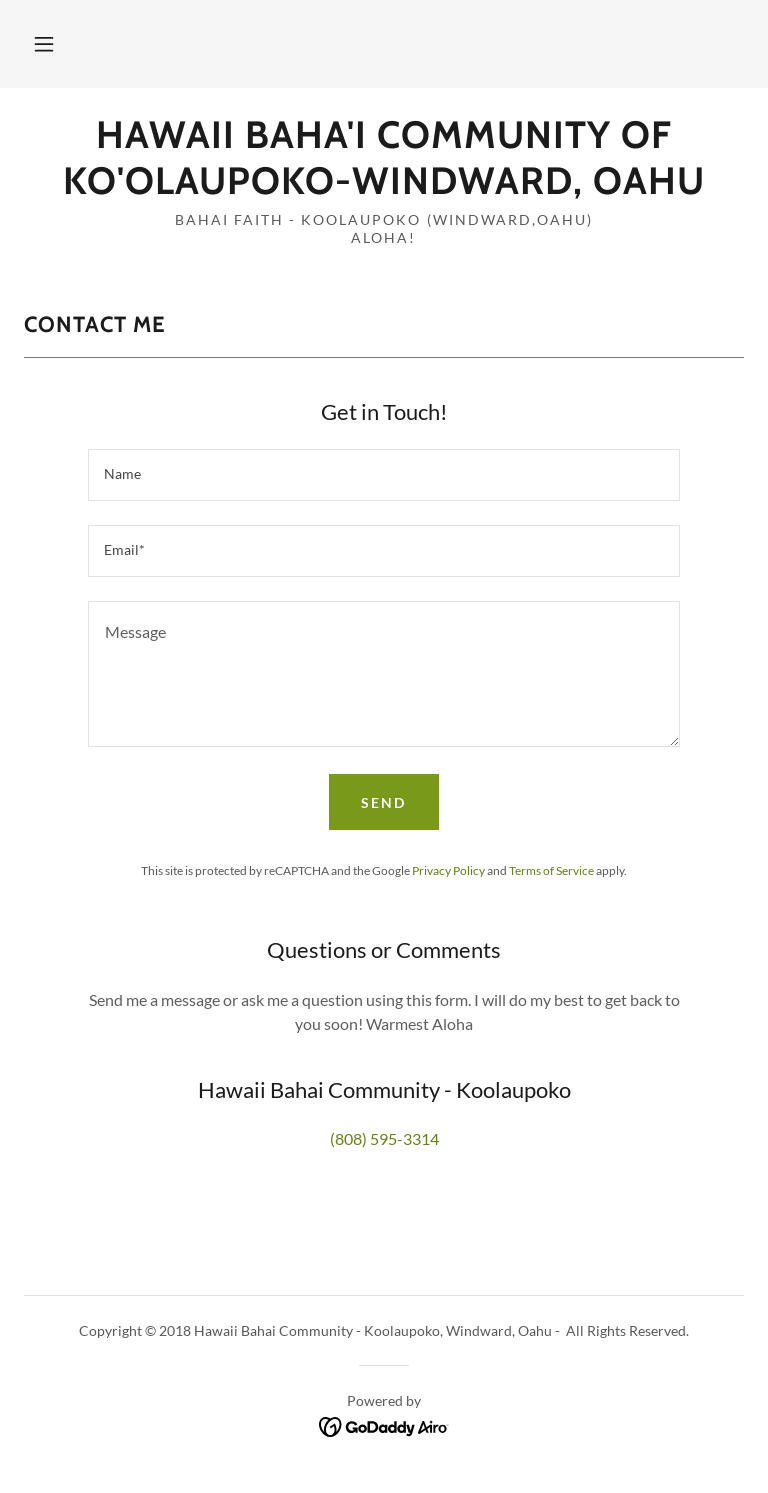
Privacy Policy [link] (448, 870)
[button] (44, 44)
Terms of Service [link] (551, 870)
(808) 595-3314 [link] (384, 1138)
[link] (384, 187)
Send (383, 802)
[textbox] (384, 475)
